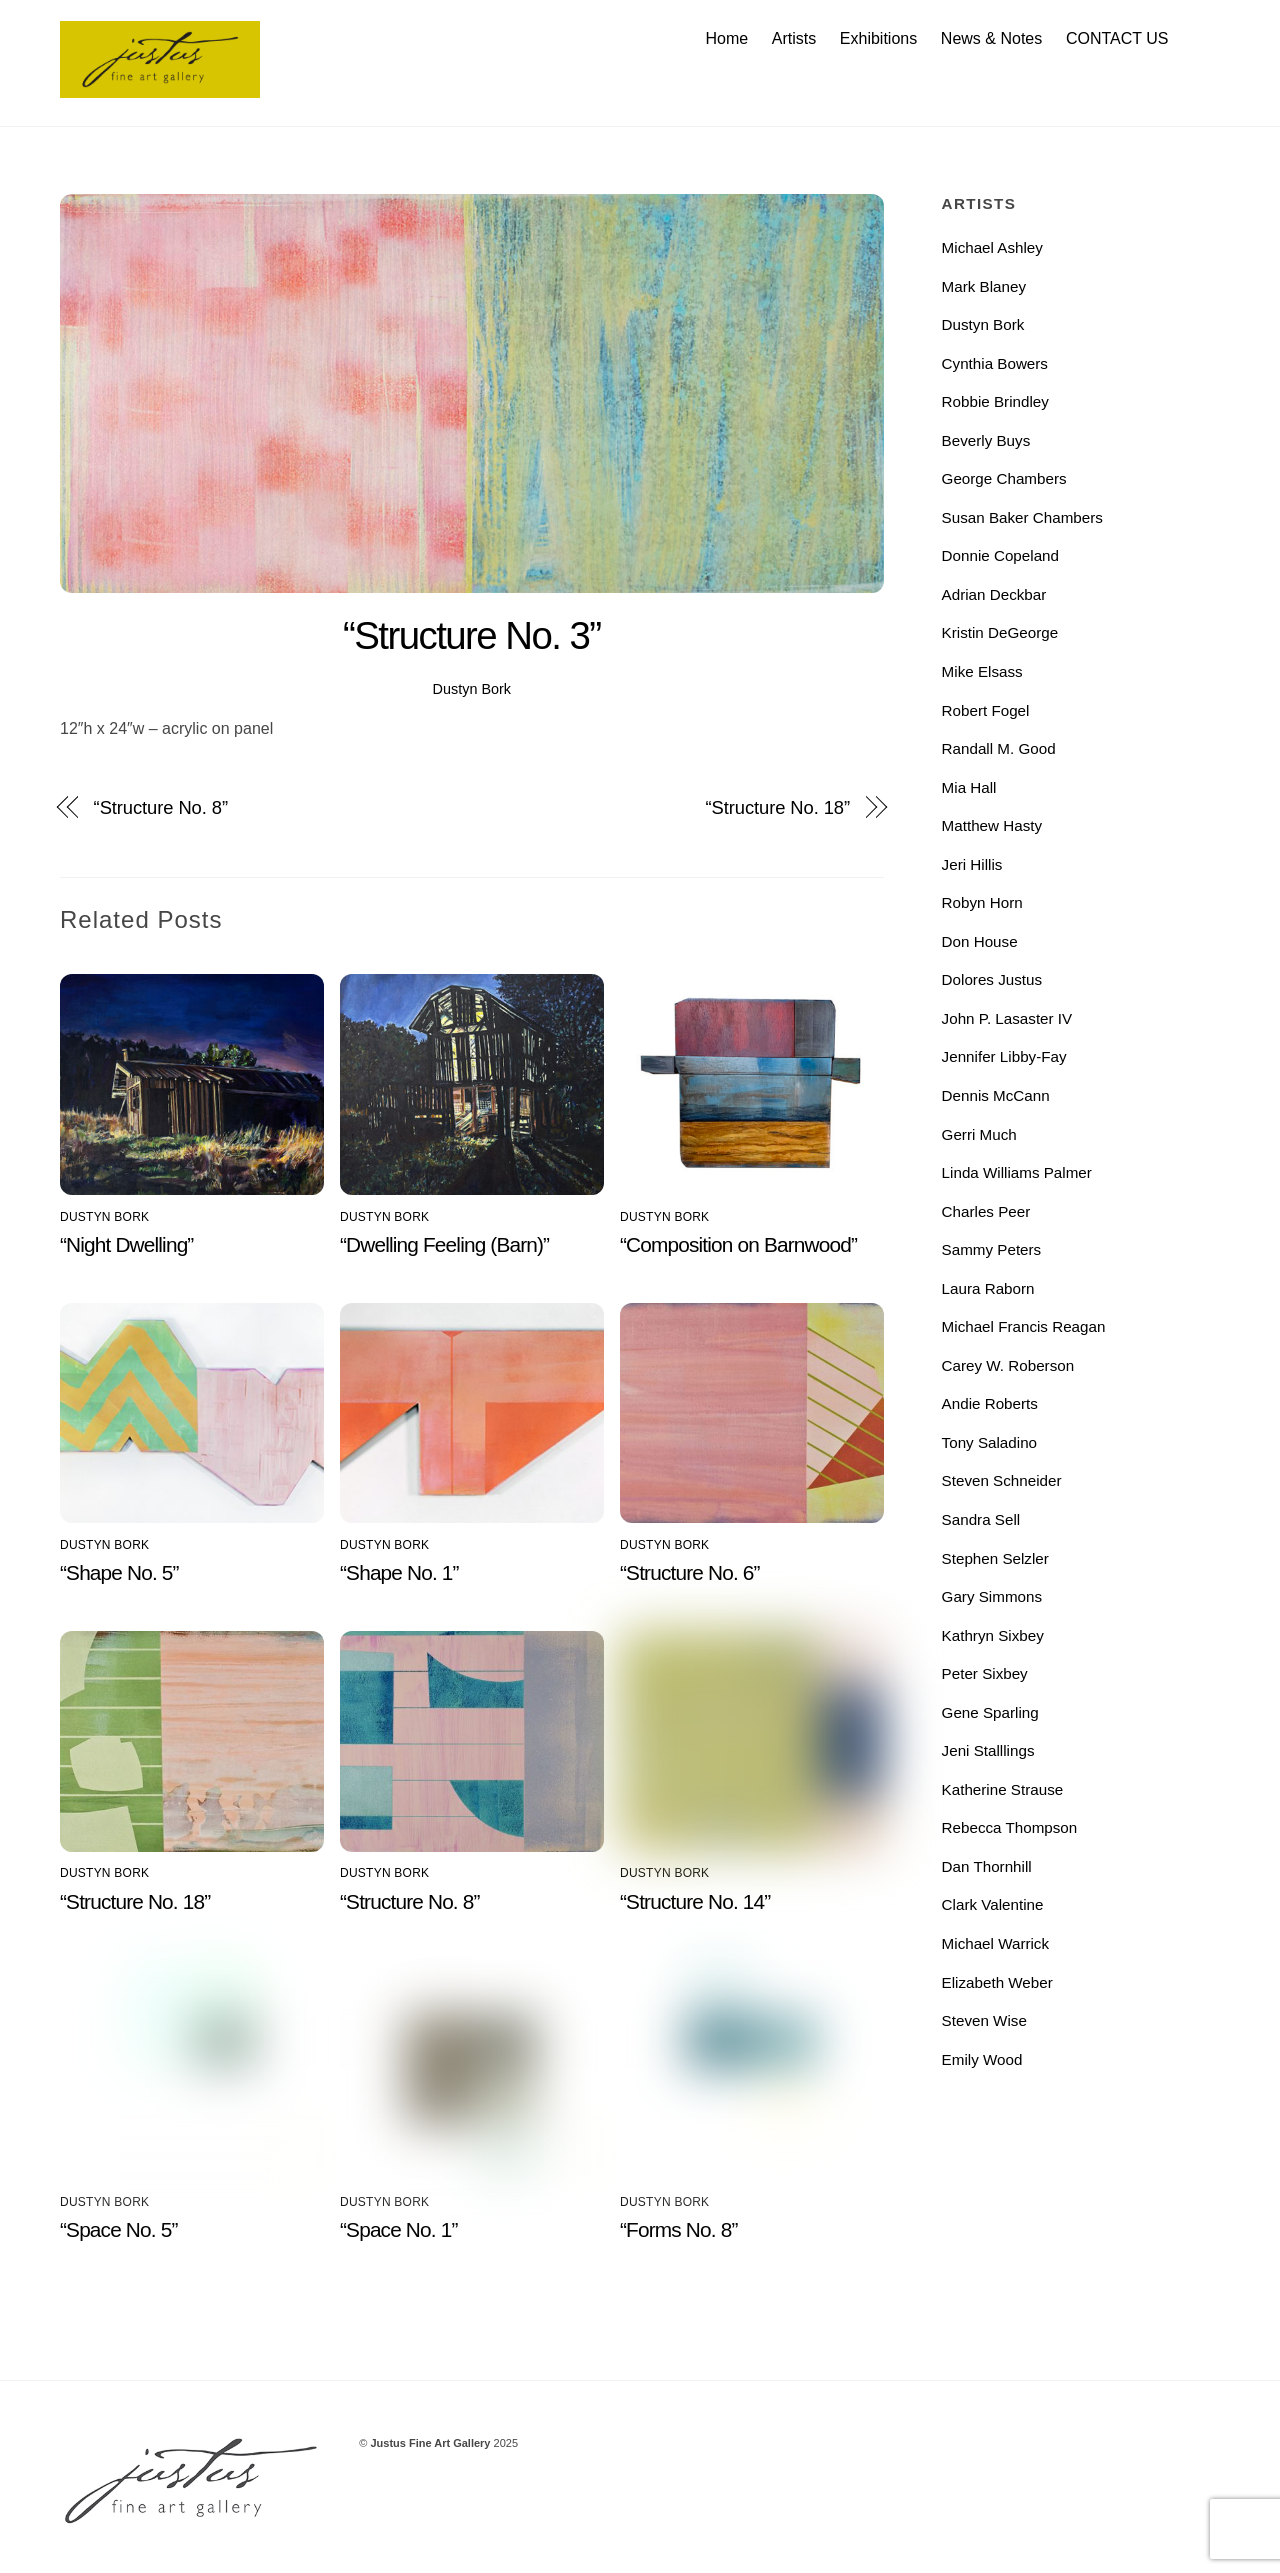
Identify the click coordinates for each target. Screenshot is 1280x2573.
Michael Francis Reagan (1024, 1326)
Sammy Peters (992, 1249)
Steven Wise (984, 2020)
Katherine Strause (1003, 1789)
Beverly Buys (986, 440)
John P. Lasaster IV (1007, 1018)
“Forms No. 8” (678, 2229)
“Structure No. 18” (778, 807)
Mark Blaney (984, 286)
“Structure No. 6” (690, 1572)
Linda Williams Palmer (1017, 1172)
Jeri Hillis (972, 864)
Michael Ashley (992, 247)
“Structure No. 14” (695, 1901)
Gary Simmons (992, 1596)
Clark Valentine (993, 1904)
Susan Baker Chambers (1022, 517)
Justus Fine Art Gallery (430, 2443)
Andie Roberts (990, 1403)
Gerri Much (979, 1134)
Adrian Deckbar (994, 594)
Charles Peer (986, 1211)
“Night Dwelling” (126, 1244)
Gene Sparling (990, 1712)
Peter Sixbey (985, 1673)
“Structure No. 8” (161, 807)
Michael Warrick (995, 1943)
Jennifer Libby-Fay (1004, 1056)
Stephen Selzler (995, 1558)
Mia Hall (969, 787)
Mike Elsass (982, 671)
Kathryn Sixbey (993, 1635)
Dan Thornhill (987, 1866)
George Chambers (1004, 478)
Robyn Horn (982, 902)
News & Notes (991, 38)
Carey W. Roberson (1008, 1365)
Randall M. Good (999, 748)
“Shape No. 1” (399, 1572)
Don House (980, 941)
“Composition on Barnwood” (738, 1244)
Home (726, 38)
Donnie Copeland (1000, 555)
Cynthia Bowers (995, 363)
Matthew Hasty (992, 825)
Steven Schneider (1002, 1480)
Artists (794, 38)
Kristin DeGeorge (1000, 632)
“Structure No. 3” (472, 635)
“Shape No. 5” (119, 1572)
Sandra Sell (981, 1519)
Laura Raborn (988, 1288)
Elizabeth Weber (997, 1982)
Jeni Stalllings (988, 1750)
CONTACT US (1117, 38)
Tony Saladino (989, 1442)
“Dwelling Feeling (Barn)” (444, 1244)
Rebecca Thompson (1010, 1827)
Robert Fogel (986, 710)
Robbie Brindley (995, 401)
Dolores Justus (992, 979)
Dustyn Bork (472, 689)
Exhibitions (878, 38)
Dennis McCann (996, 1095)
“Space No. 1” (399, 2229)
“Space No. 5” (119, 2229)
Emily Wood (982, 2059)
